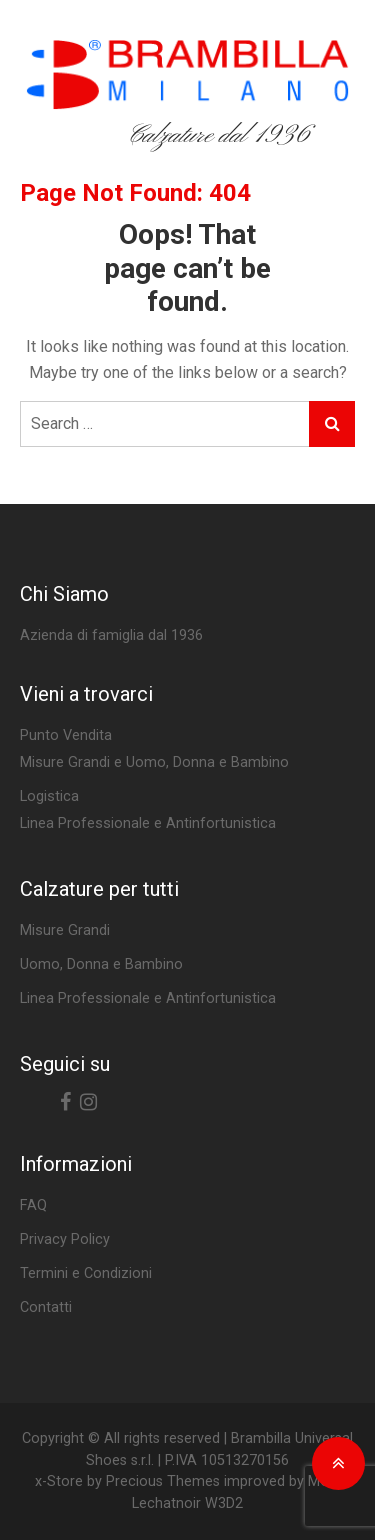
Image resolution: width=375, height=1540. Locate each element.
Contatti (46, 1307)
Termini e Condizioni (86, 1273)
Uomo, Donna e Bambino (101, 964)
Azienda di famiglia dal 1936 (111, 635)
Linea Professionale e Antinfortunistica (148, 998)
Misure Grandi (65, 930)
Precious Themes (163, 1481)
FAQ (33, 1205)
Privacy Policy (65, 1239)
